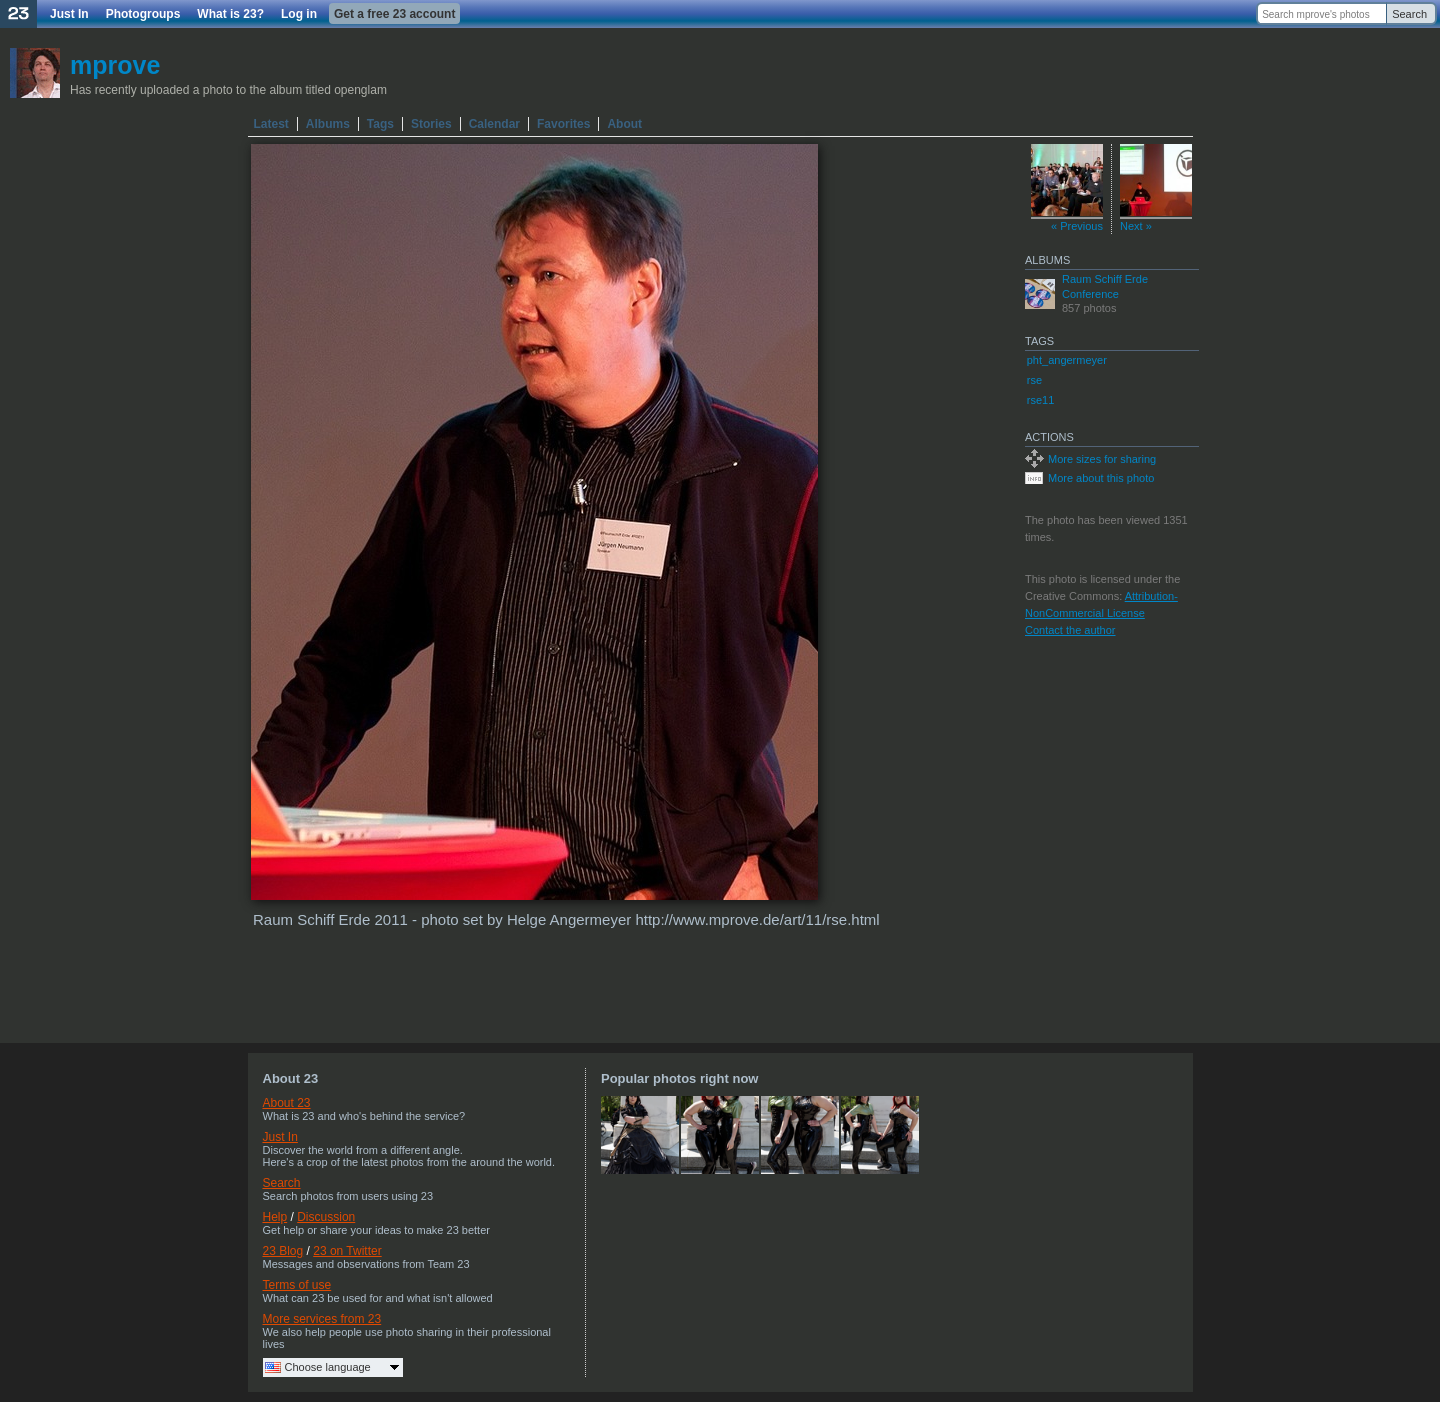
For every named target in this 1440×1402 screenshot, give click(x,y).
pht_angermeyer (1067, 360)
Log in (299, 14)
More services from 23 (322, 1319)
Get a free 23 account (394, 14)
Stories (431, 124)
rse (1034, 380)
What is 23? (230, 14)
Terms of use (297, 1285)
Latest (271, 124)
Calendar (494, 124)
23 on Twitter (347, 1251)
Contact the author (1070, 630)
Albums (328, 124)
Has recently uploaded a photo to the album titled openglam (228, 90)
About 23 (287, 1103)
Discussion (326, 1217)
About (624, 124)
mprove (115, 65)
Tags (380, 124)
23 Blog (283, 1251)
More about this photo (1101, 478)
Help (275, 1217)
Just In (69, 14)
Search (1409, 14)
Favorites (563, 124)
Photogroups (143, 14)
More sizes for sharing (1102, 459)
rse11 (1041, 400)
